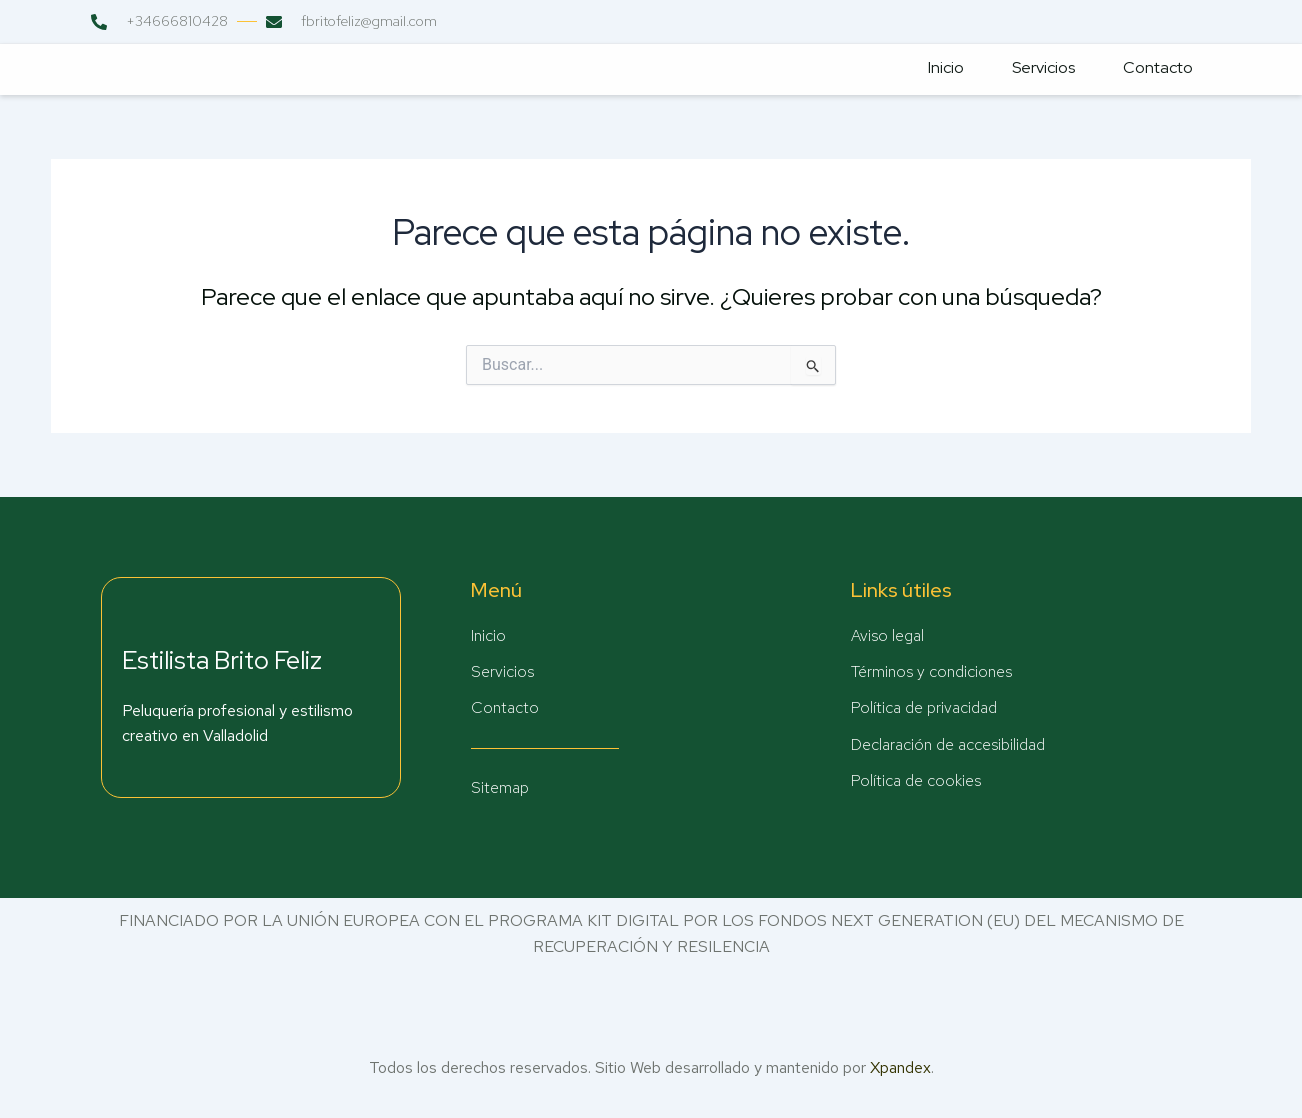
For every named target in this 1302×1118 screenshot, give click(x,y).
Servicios (1039, 68)
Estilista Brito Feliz (222, 659)
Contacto (1156, 68)
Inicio (940, 68)
